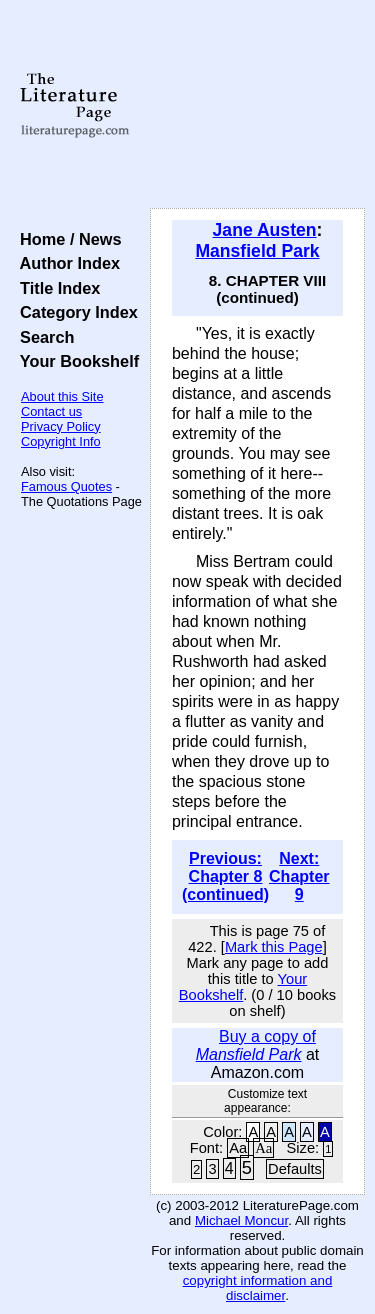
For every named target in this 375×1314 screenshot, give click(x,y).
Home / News (66, 239)
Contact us (51, 411)
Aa (238, 1148)
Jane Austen (265, 230)
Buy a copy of (256, 1045)
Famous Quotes (66, 486)
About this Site (62, 396)
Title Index (55, 288)
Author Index (65, 263)
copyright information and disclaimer (258, 1288)
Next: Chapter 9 (299, 876)
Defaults (295, 1169)
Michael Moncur (241, 1220)
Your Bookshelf (75, 361)
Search (42, 337)
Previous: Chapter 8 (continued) (225, 876)
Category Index (74, 312)
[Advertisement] (257, 105)
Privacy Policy (61, 426)
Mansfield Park (257, 251)
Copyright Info (61, 441)
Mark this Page (274, 947)
